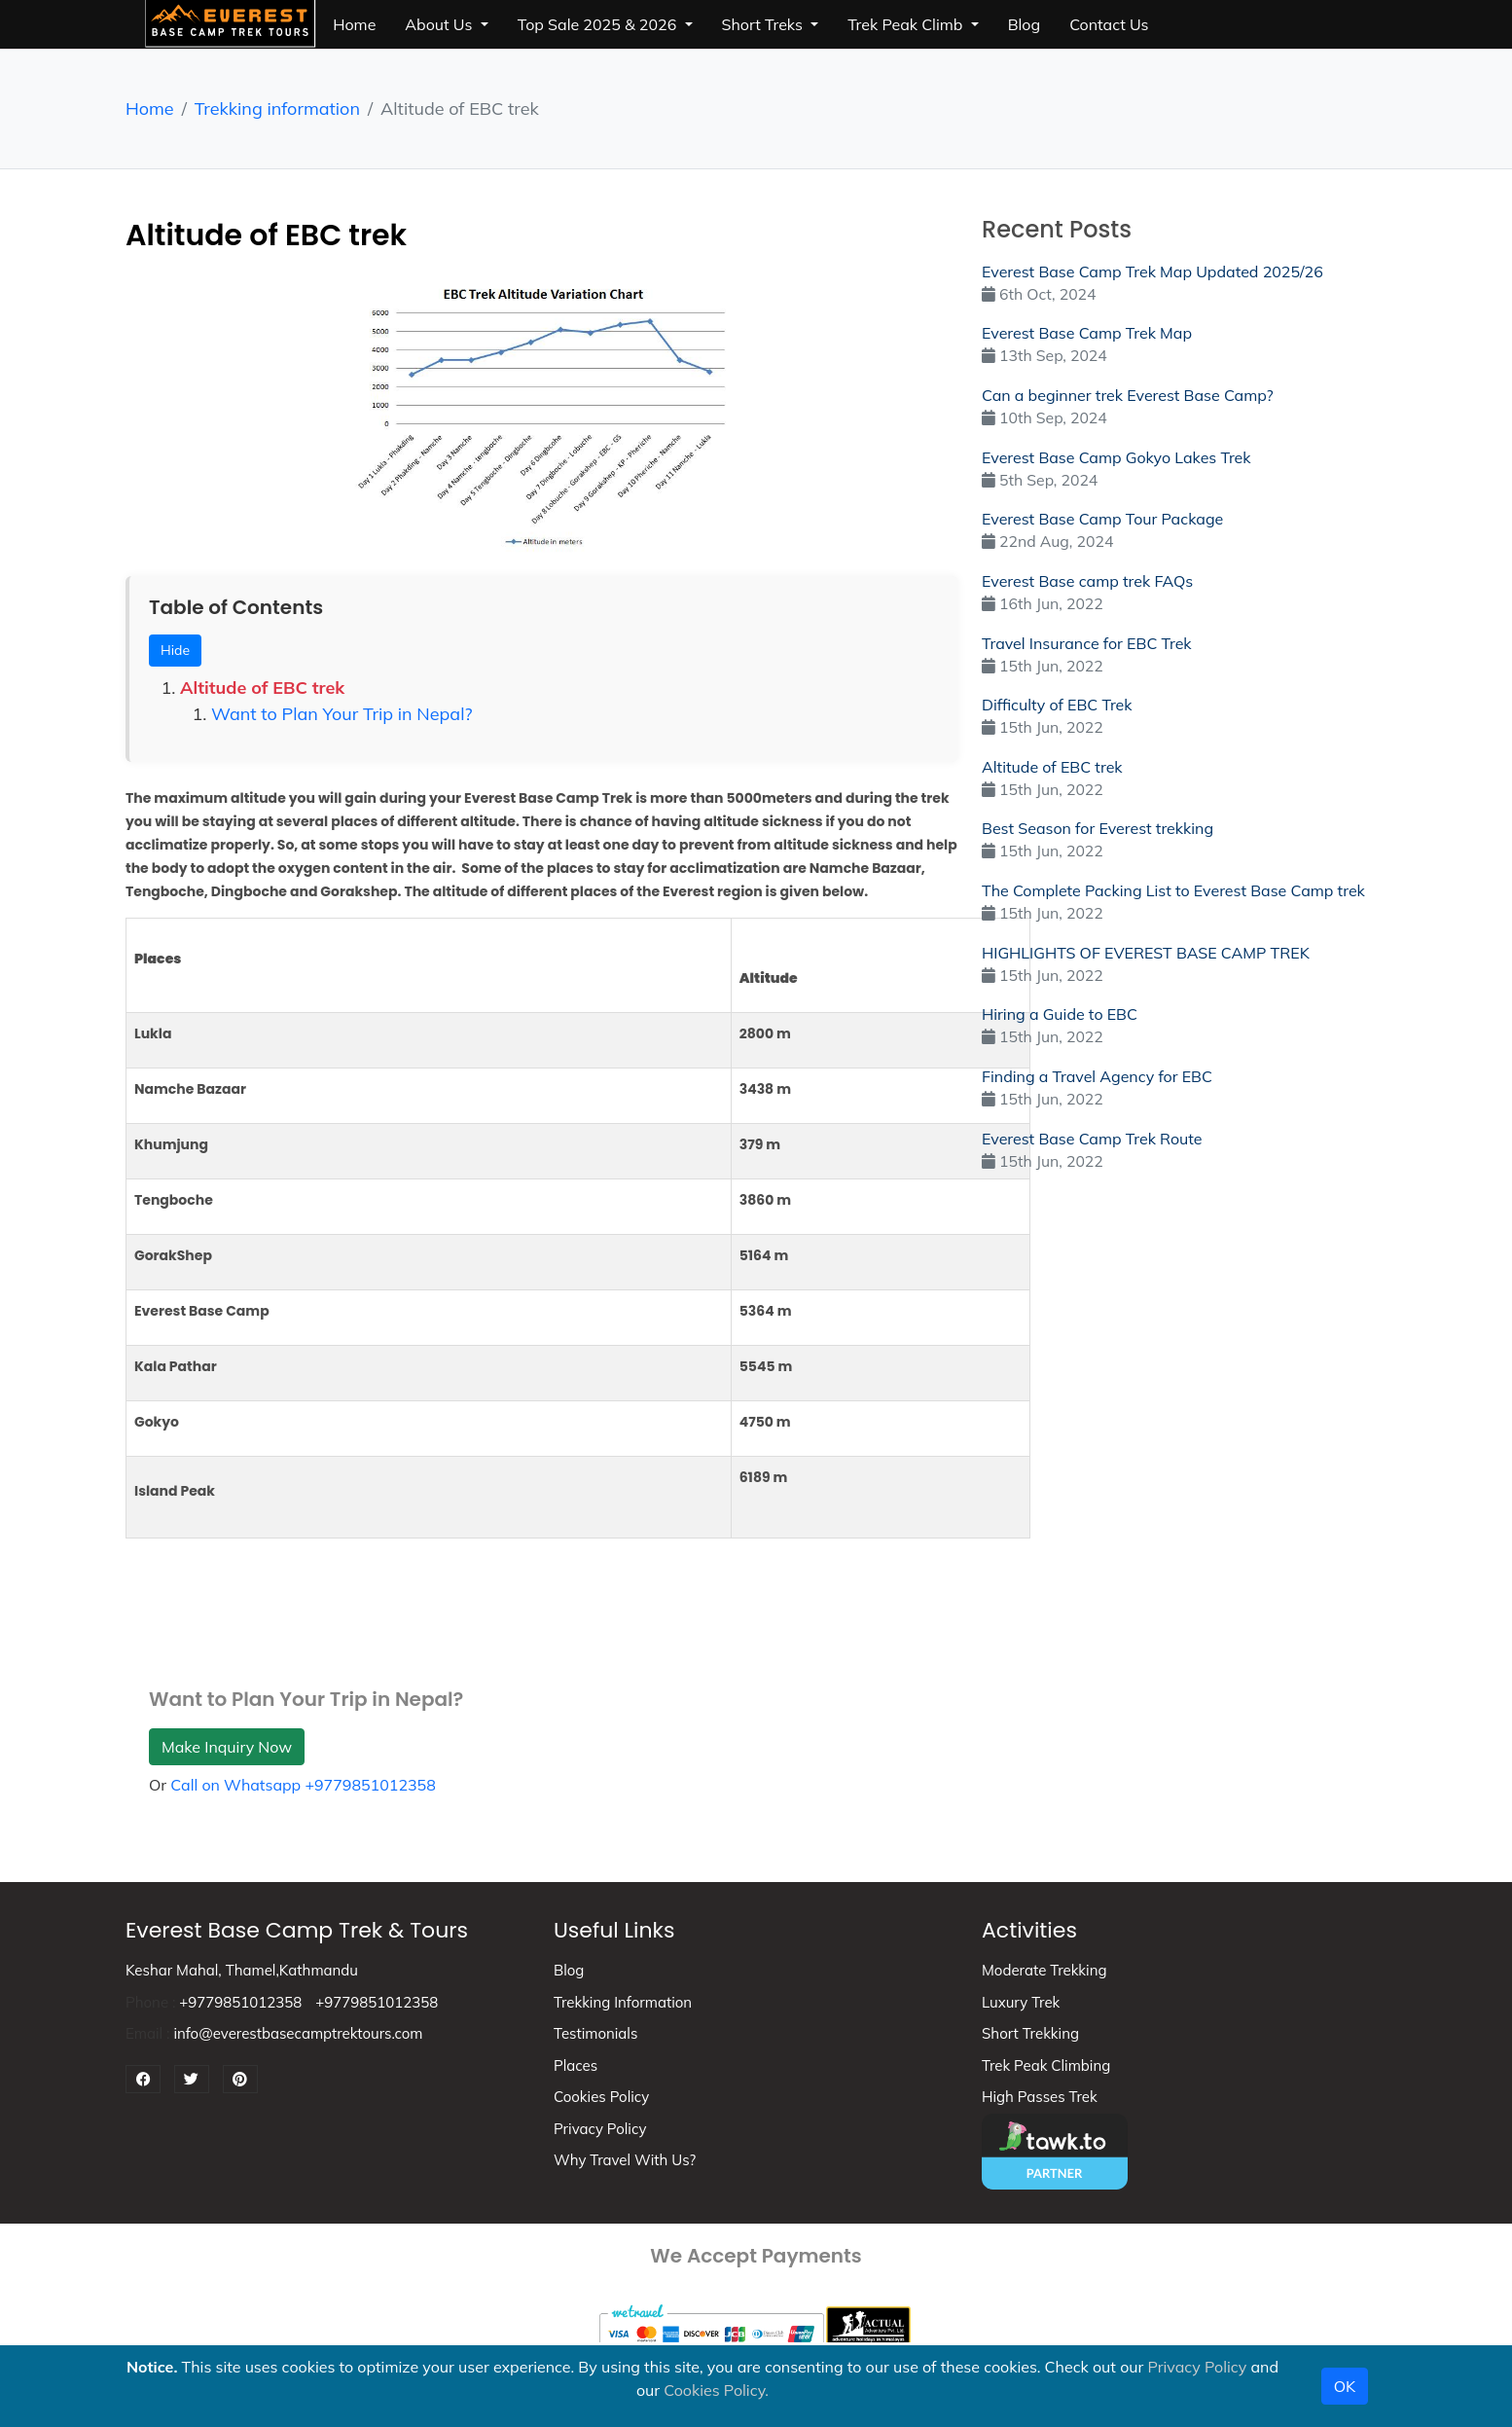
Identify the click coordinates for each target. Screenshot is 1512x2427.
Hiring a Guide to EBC (1059, 1014)
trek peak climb (906, 24)
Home (354, 24)
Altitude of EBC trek (262, 687)
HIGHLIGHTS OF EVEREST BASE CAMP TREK (1146, 952)
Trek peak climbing (1046, 2065)
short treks (765, 24)
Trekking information (277, 108)
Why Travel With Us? (625, 2160)
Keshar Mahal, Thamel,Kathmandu (242, 1970)
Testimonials (595, 2033)
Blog (569, 1970)
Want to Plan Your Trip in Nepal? (342, 714)
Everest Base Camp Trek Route (1092, 1138)
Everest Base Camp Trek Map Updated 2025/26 (1152, 271)
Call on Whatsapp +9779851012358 (302, 1784)
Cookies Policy (601, 2096)
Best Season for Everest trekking (1097, 828)
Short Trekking (1030, 2033)
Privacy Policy (600, 2128)
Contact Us (1108, 24)
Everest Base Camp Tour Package (1102, 518)
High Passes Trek (1040, 2096)
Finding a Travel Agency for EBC (1097, 1076)
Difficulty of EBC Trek (1057, 704)
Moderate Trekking (1044, 1970)
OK (1345, 2386)
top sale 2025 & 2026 (599, 24)
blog (1024, 24)
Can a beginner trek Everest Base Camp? (1128, 395)
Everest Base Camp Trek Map (1087, 333)
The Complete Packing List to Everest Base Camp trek (1173, 890)
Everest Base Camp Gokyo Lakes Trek (1116, 457)
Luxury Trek (1021, 2002)
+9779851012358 (240, 2002)
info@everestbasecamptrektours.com (297, 2033)
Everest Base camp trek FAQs (1087, 581)
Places (575, 2065)
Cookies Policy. (716, 2390)
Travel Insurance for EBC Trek (1087, 643)
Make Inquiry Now (227, 1747)
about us (440, 24)
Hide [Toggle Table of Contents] (175, 650)
